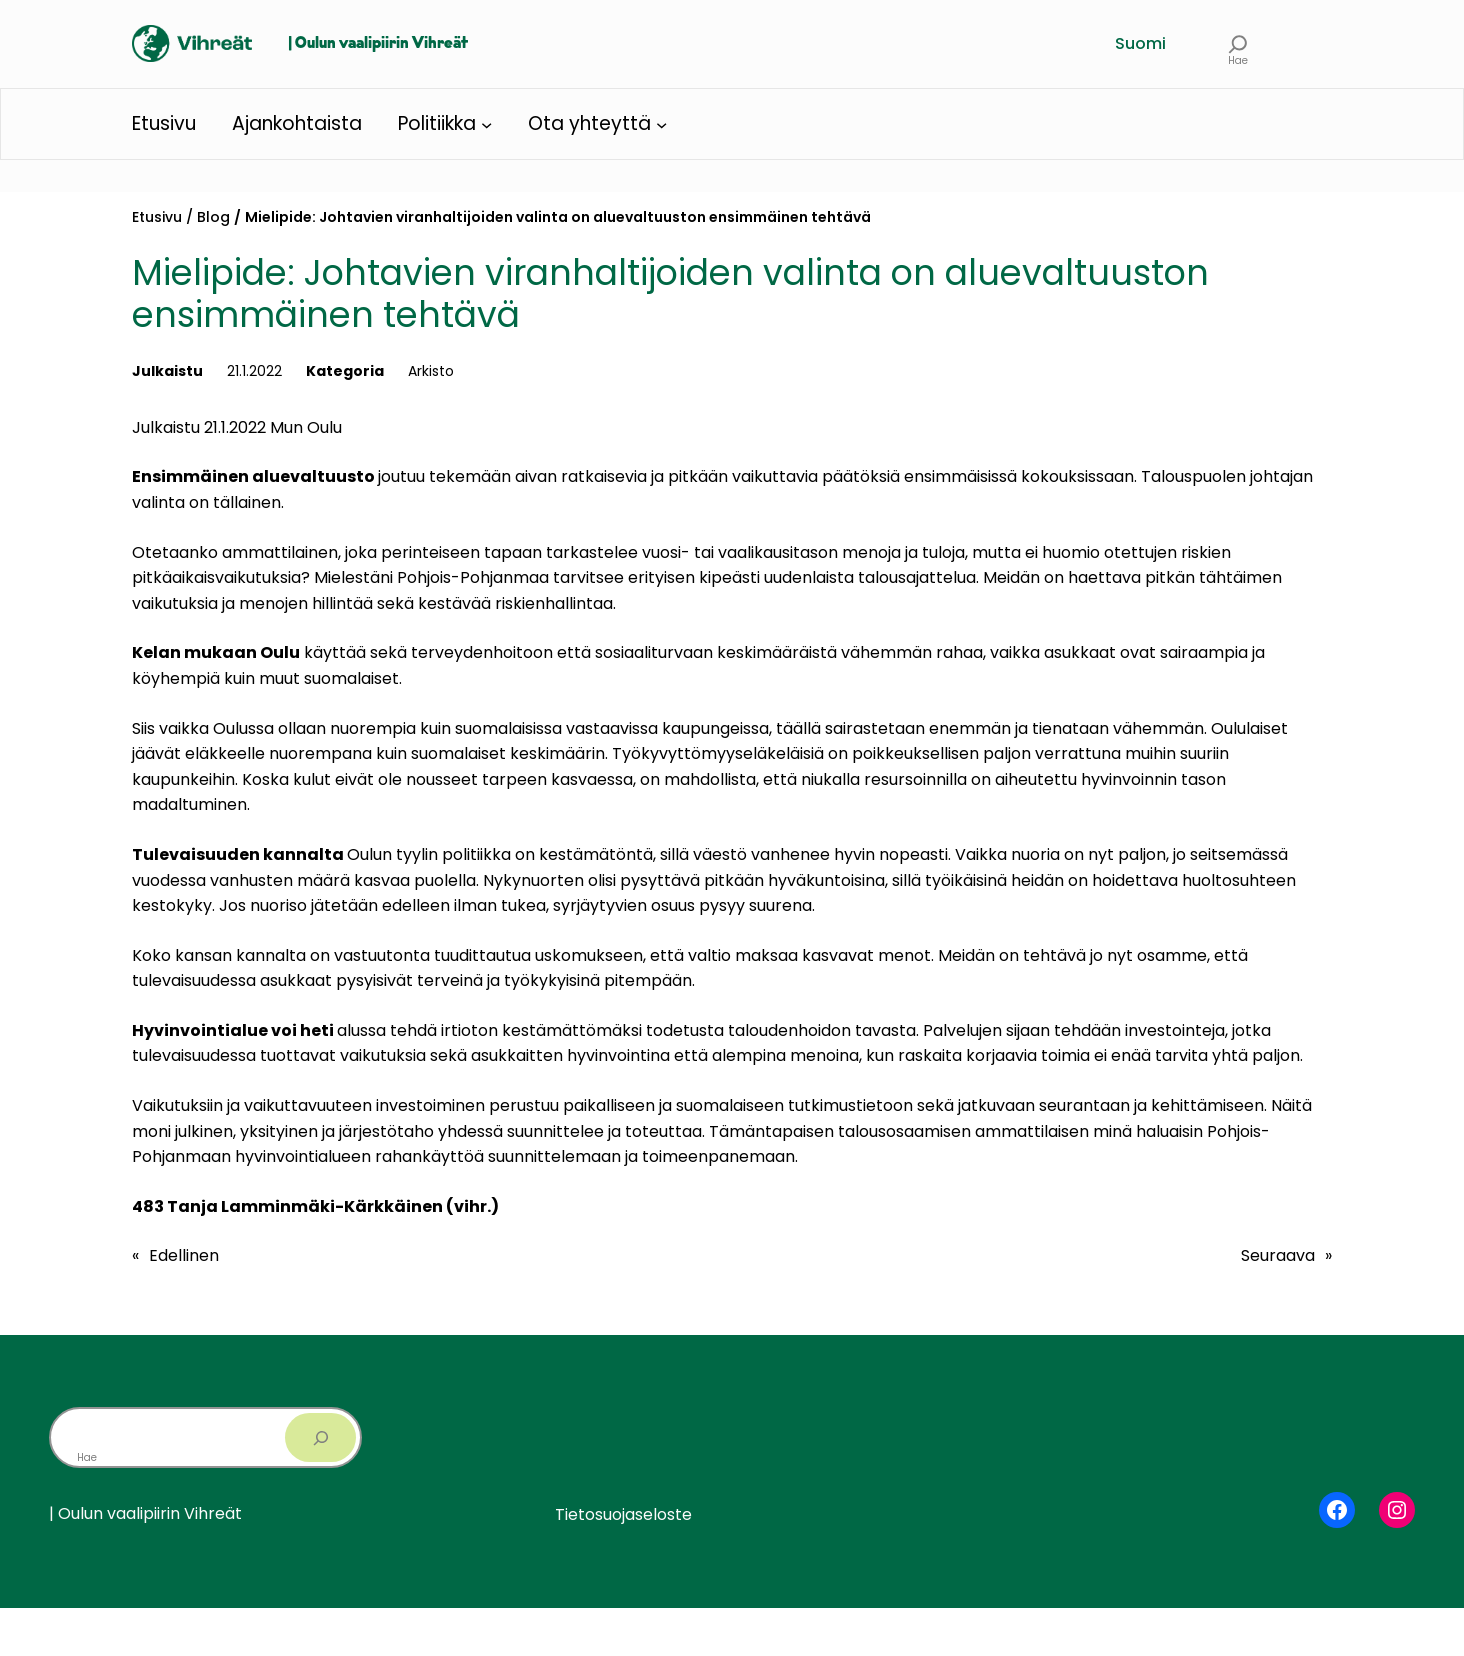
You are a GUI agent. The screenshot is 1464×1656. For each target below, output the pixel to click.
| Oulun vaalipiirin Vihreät (378, 44)
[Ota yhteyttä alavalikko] (661, 123)
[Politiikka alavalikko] (486, 123)
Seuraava (1278, 1255)
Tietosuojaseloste (623, 1514)
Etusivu (157, 217)
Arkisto (431, 371)
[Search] (320, 1437)
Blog (213, 217)
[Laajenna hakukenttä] (1238, 43)
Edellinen (184, 1255)
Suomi (1140, 43)
